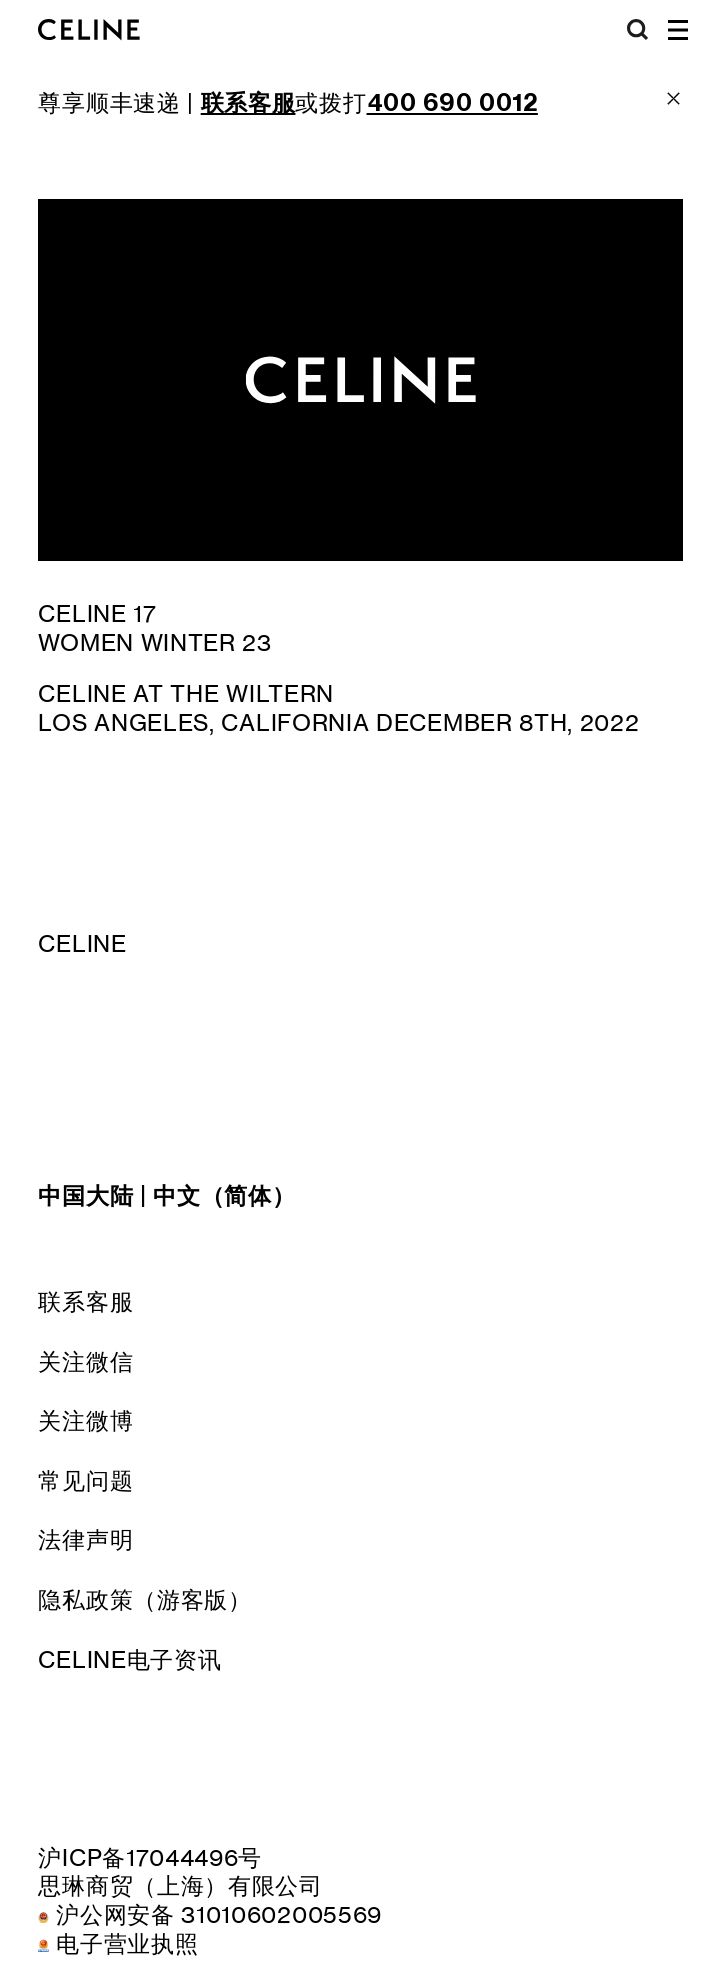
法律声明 (85, 1539)
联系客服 (85, 1301)
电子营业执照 (127, 1943)
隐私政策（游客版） (144, 1599)
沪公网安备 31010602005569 (219, 1914)
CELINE (82, 944)
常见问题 (85, 1480)
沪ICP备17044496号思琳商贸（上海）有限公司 (180, 1872)
